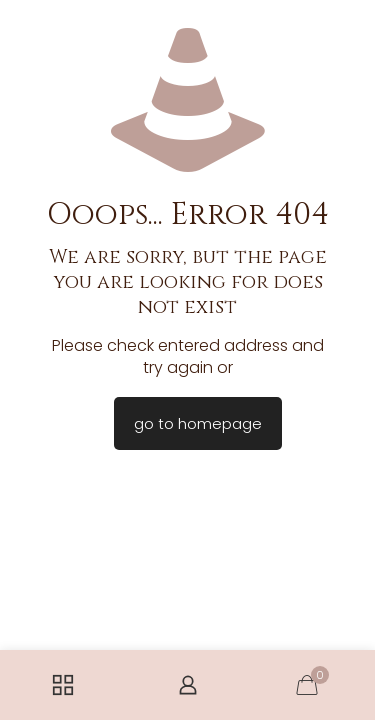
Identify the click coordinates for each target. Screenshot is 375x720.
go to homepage (198, 423)
